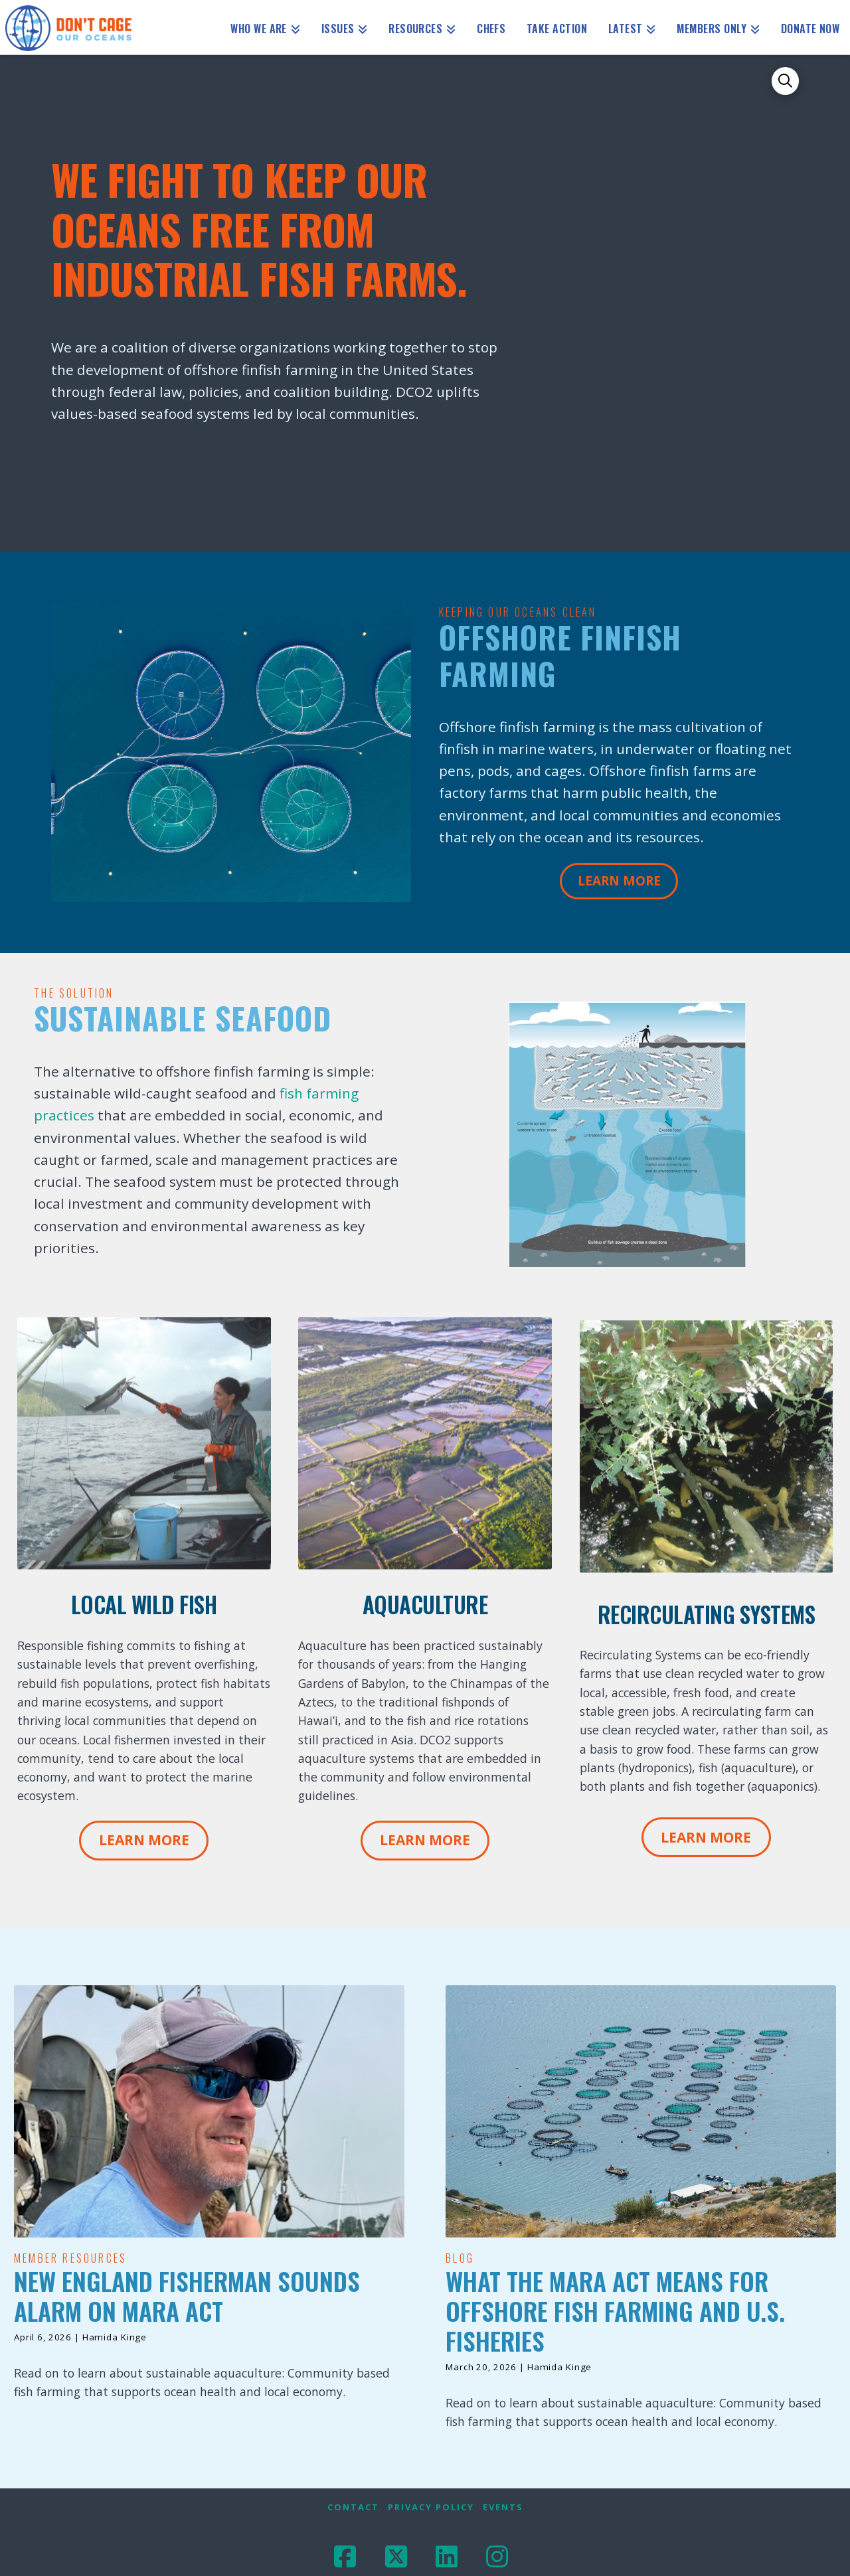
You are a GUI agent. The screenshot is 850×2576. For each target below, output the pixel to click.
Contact (353, 2507)
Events (503, 2507)
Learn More (619, 880)
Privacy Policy (431, 2507)
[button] (786, 81)
